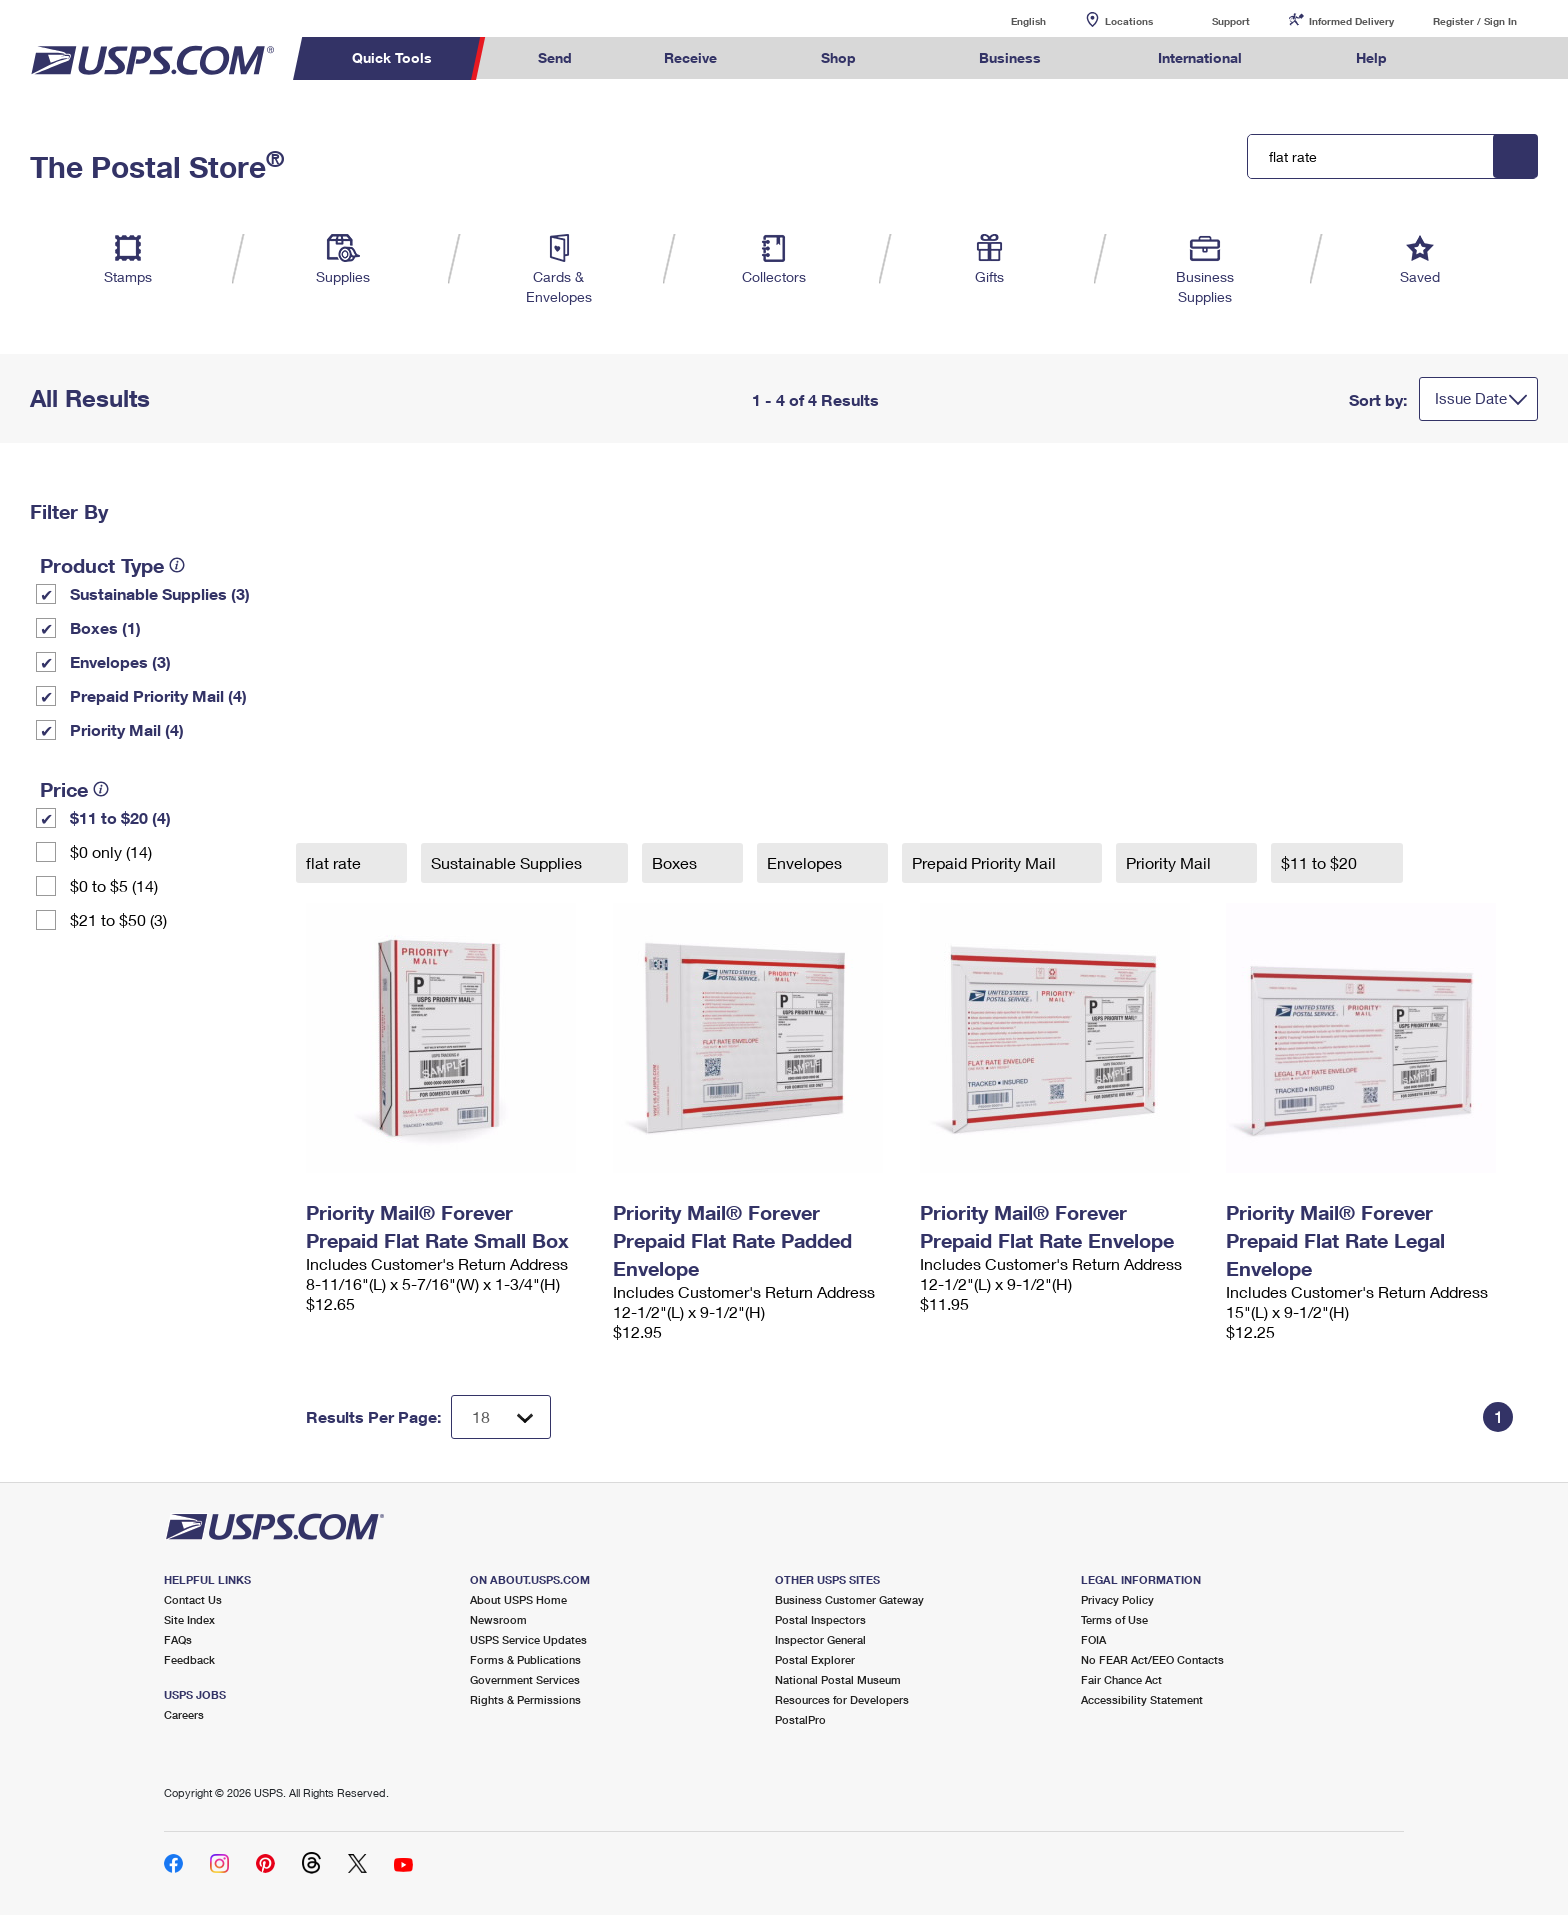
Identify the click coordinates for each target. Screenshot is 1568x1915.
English (1008, 20)
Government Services (525, 1679)
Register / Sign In (1475, 21)
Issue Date (1471, 398)
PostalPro (800, 1719)
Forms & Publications (525, 1659)
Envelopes (806, 862)
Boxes (676, 862)
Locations (1129, 21)
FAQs (178, 1639)
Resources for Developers (842, 1699)
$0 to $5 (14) (114, 885)
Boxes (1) (105, 627)
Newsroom (498, 1619)
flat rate (335, 862)
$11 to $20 (1321, 862)
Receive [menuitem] (690, 57)
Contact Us (193, 1599)
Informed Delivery (1351, 21)
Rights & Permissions (525, 1699)
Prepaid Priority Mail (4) (158, 695)
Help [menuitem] (1371, 57)
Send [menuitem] (555, 57)
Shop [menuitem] (838, 57)
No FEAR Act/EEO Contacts (1152, 1659)
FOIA (1093, 1639)
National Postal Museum (838, 1679)
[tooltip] (177, 565)
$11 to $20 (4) (120, 817)
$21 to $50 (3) (118, 919)
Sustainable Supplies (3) (160, 593)
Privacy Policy (1117, 1599)
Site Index (189, 1619)
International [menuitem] (1200, 57)
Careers (184, 1714)
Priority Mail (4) (127, 729)
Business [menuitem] (1010, 57)
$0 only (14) (111, 851)
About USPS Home (518, 1599)
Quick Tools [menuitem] (392, 57)
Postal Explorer (815, 1659)
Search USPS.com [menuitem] (1472, 58)
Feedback (189, 1659)
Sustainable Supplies (508, 862)
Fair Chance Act (1121, 1679)
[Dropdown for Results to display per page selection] (501, 1417)
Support (1231, 21)
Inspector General (820, 1639)
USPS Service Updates (528, 1639)
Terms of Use (1114, 1619)
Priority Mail (1170, 862)
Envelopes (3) (120, 661)
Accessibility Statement (1142, 1699)
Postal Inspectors (820, 1619)
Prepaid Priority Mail (986, 862)
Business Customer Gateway (849, 1599)
